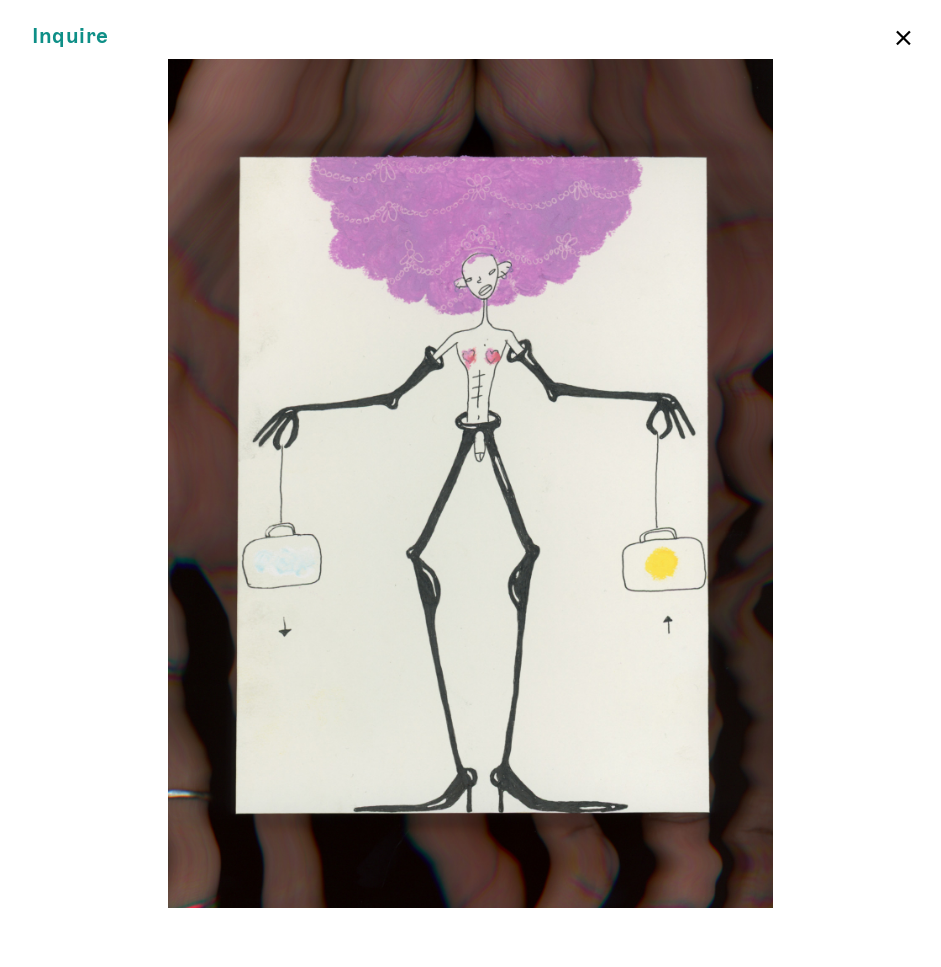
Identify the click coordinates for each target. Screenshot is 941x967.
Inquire (70, 36)
